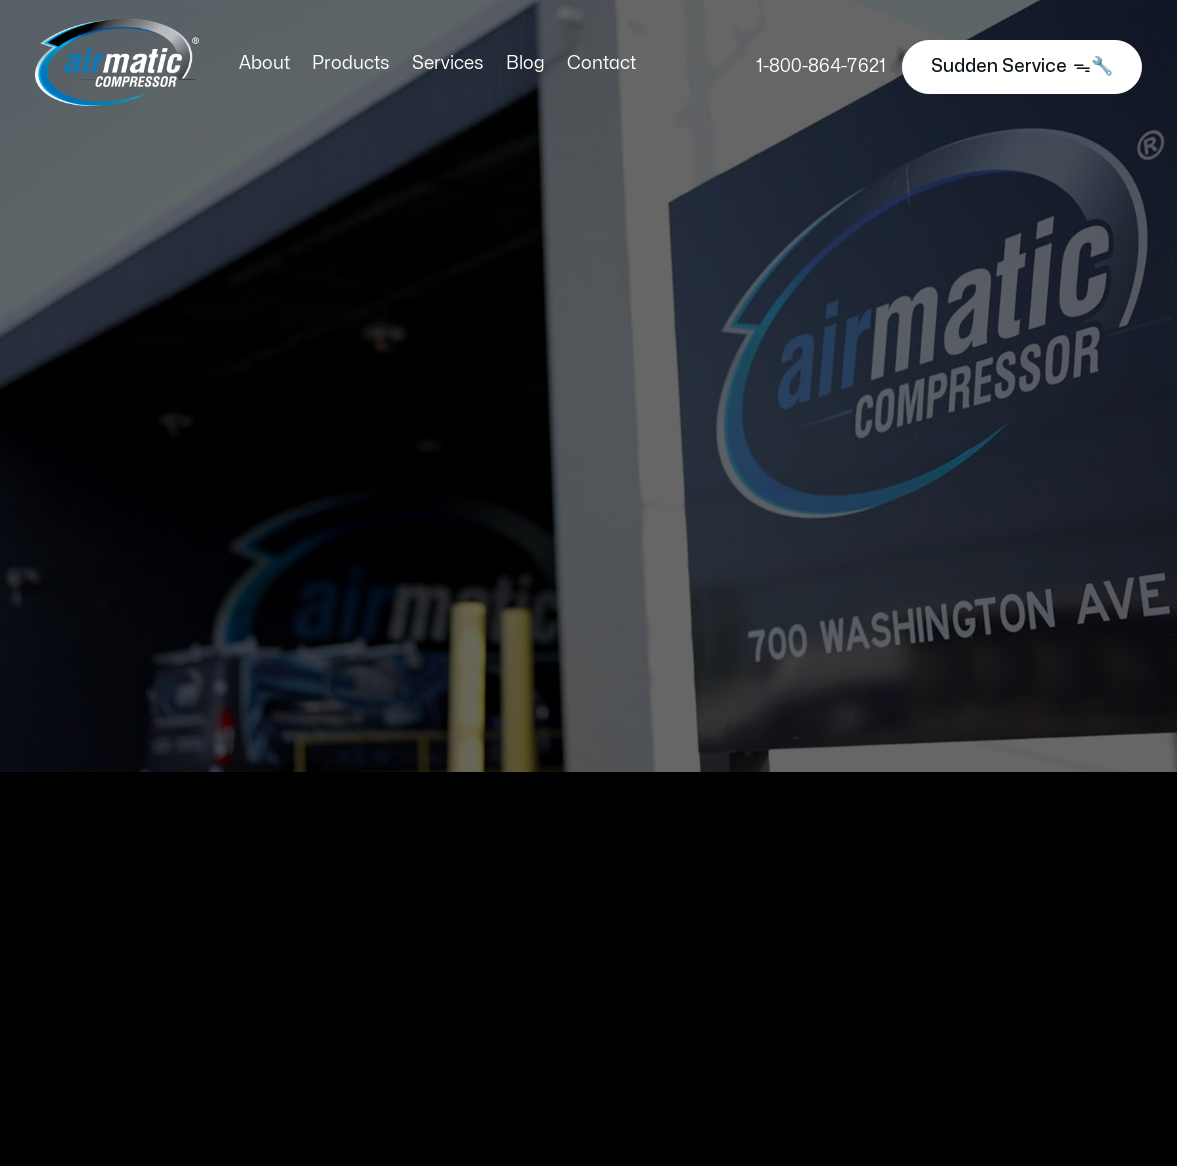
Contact (601, 63)
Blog (525, 63)
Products (351, 63)
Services (448, 63)
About (264, 63)
